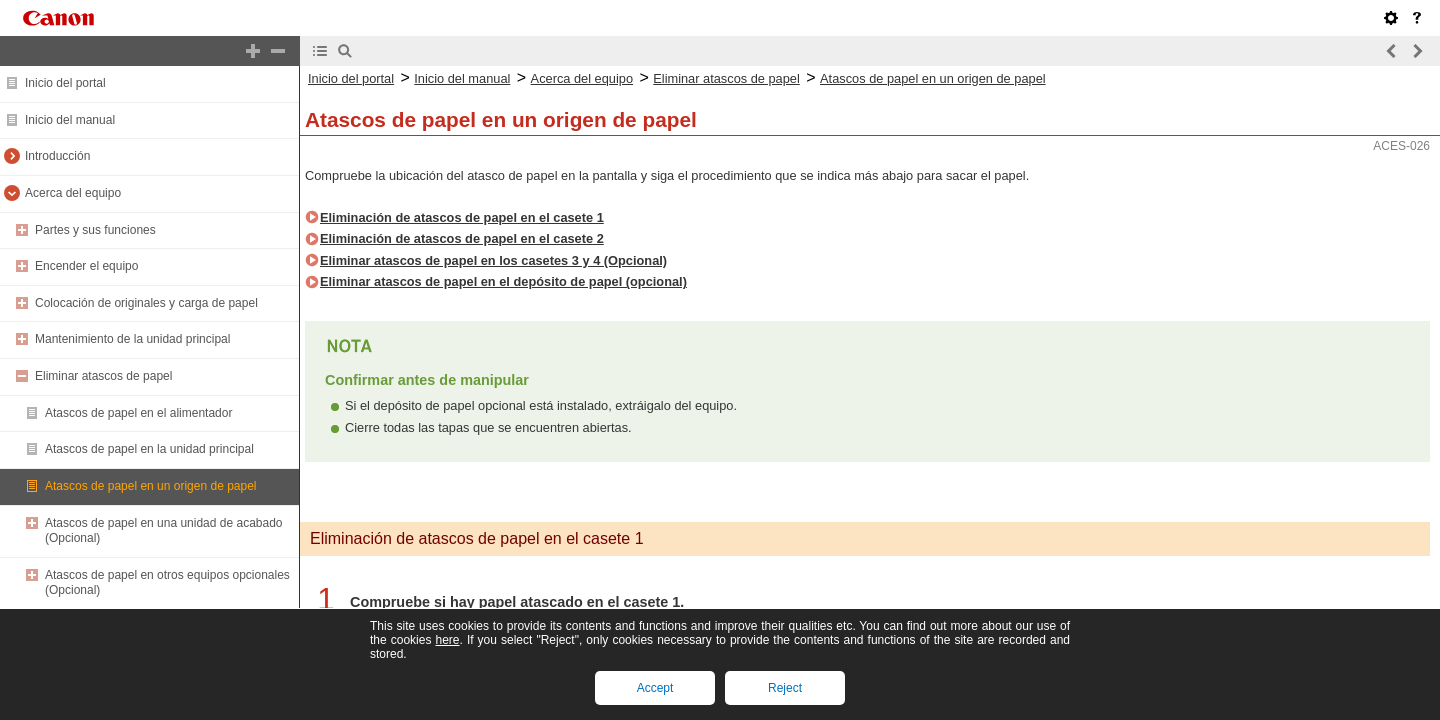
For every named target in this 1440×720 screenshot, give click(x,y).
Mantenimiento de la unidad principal (132, 339)
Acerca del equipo (73, 193)
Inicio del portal (65, 83)
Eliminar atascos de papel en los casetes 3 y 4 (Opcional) (493, 260)
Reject (785, 688)
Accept (655, 688)
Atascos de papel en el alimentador (138, 413)
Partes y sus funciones (95, 230)
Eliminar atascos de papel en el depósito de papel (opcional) (503, 281)
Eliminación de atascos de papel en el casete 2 (462, 238)
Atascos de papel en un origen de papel (151, 486)
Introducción (57, 156)
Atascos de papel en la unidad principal (149, 449)
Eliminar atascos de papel (103, 376)
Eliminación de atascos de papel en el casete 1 (462, 217)
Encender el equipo (86, 266)
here (447, 640)
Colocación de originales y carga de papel (146, 303)
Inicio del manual (70, 120)
